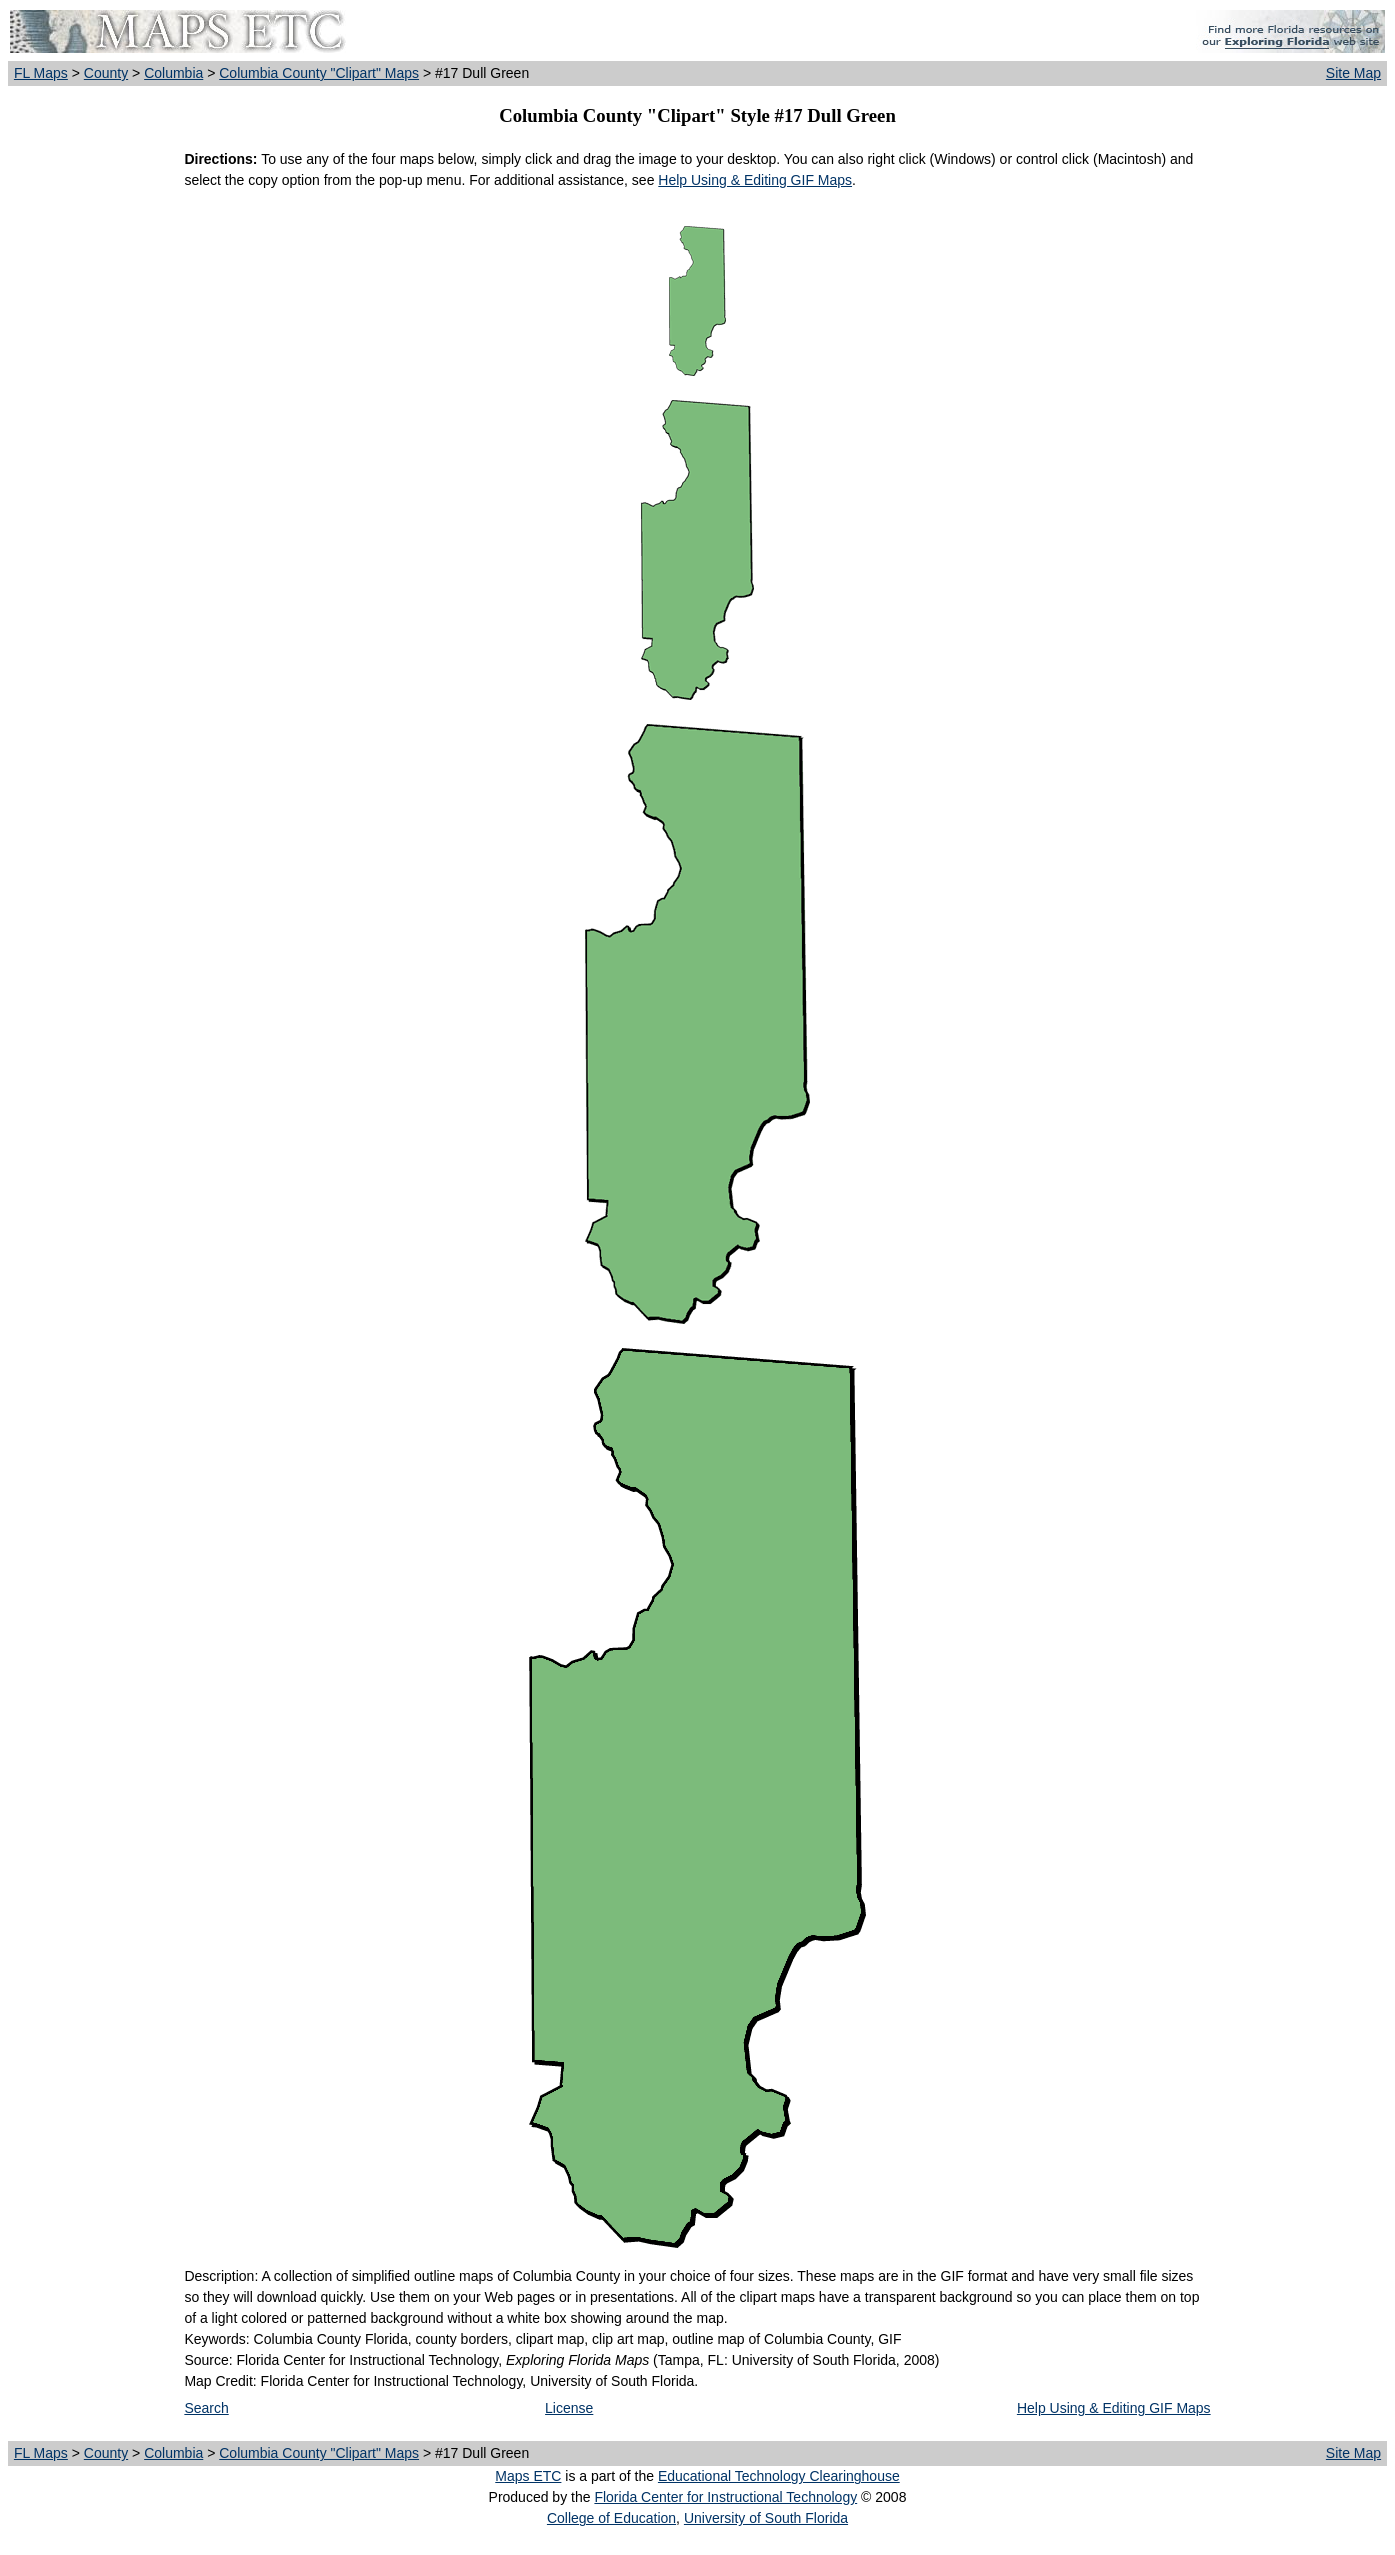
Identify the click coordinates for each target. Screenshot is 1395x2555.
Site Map (1353, 73)
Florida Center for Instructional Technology (725, 2497)
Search (206, 2408)
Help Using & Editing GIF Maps (755, 180)
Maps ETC (528, 2476)
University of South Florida (766, 2518)
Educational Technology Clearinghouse (779, 2476)
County (106, 73)
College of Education (611, 2518)
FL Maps (41, 73)
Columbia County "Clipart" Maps (319, 73)
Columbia (173, 73)
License (569, 2408)
